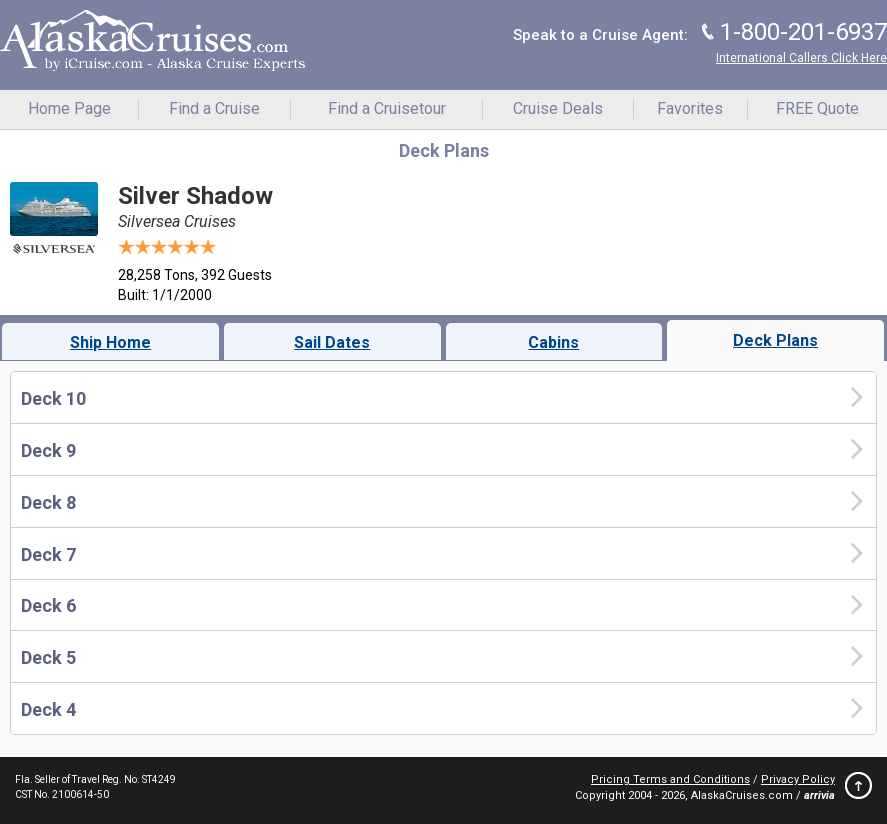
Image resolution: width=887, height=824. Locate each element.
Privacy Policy (798, 779)
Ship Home (110, 342)
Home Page (69, 108)
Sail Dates (332, 342)
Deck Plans (775, 340)
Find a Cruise (214, 108)
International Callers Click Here (801, 58)
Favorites (690, 108)
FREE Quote (817, 108)
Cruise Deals (558, 108)
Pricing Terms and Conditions (670, 779)
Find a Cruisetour (387, 108)
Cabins (553, 342)
